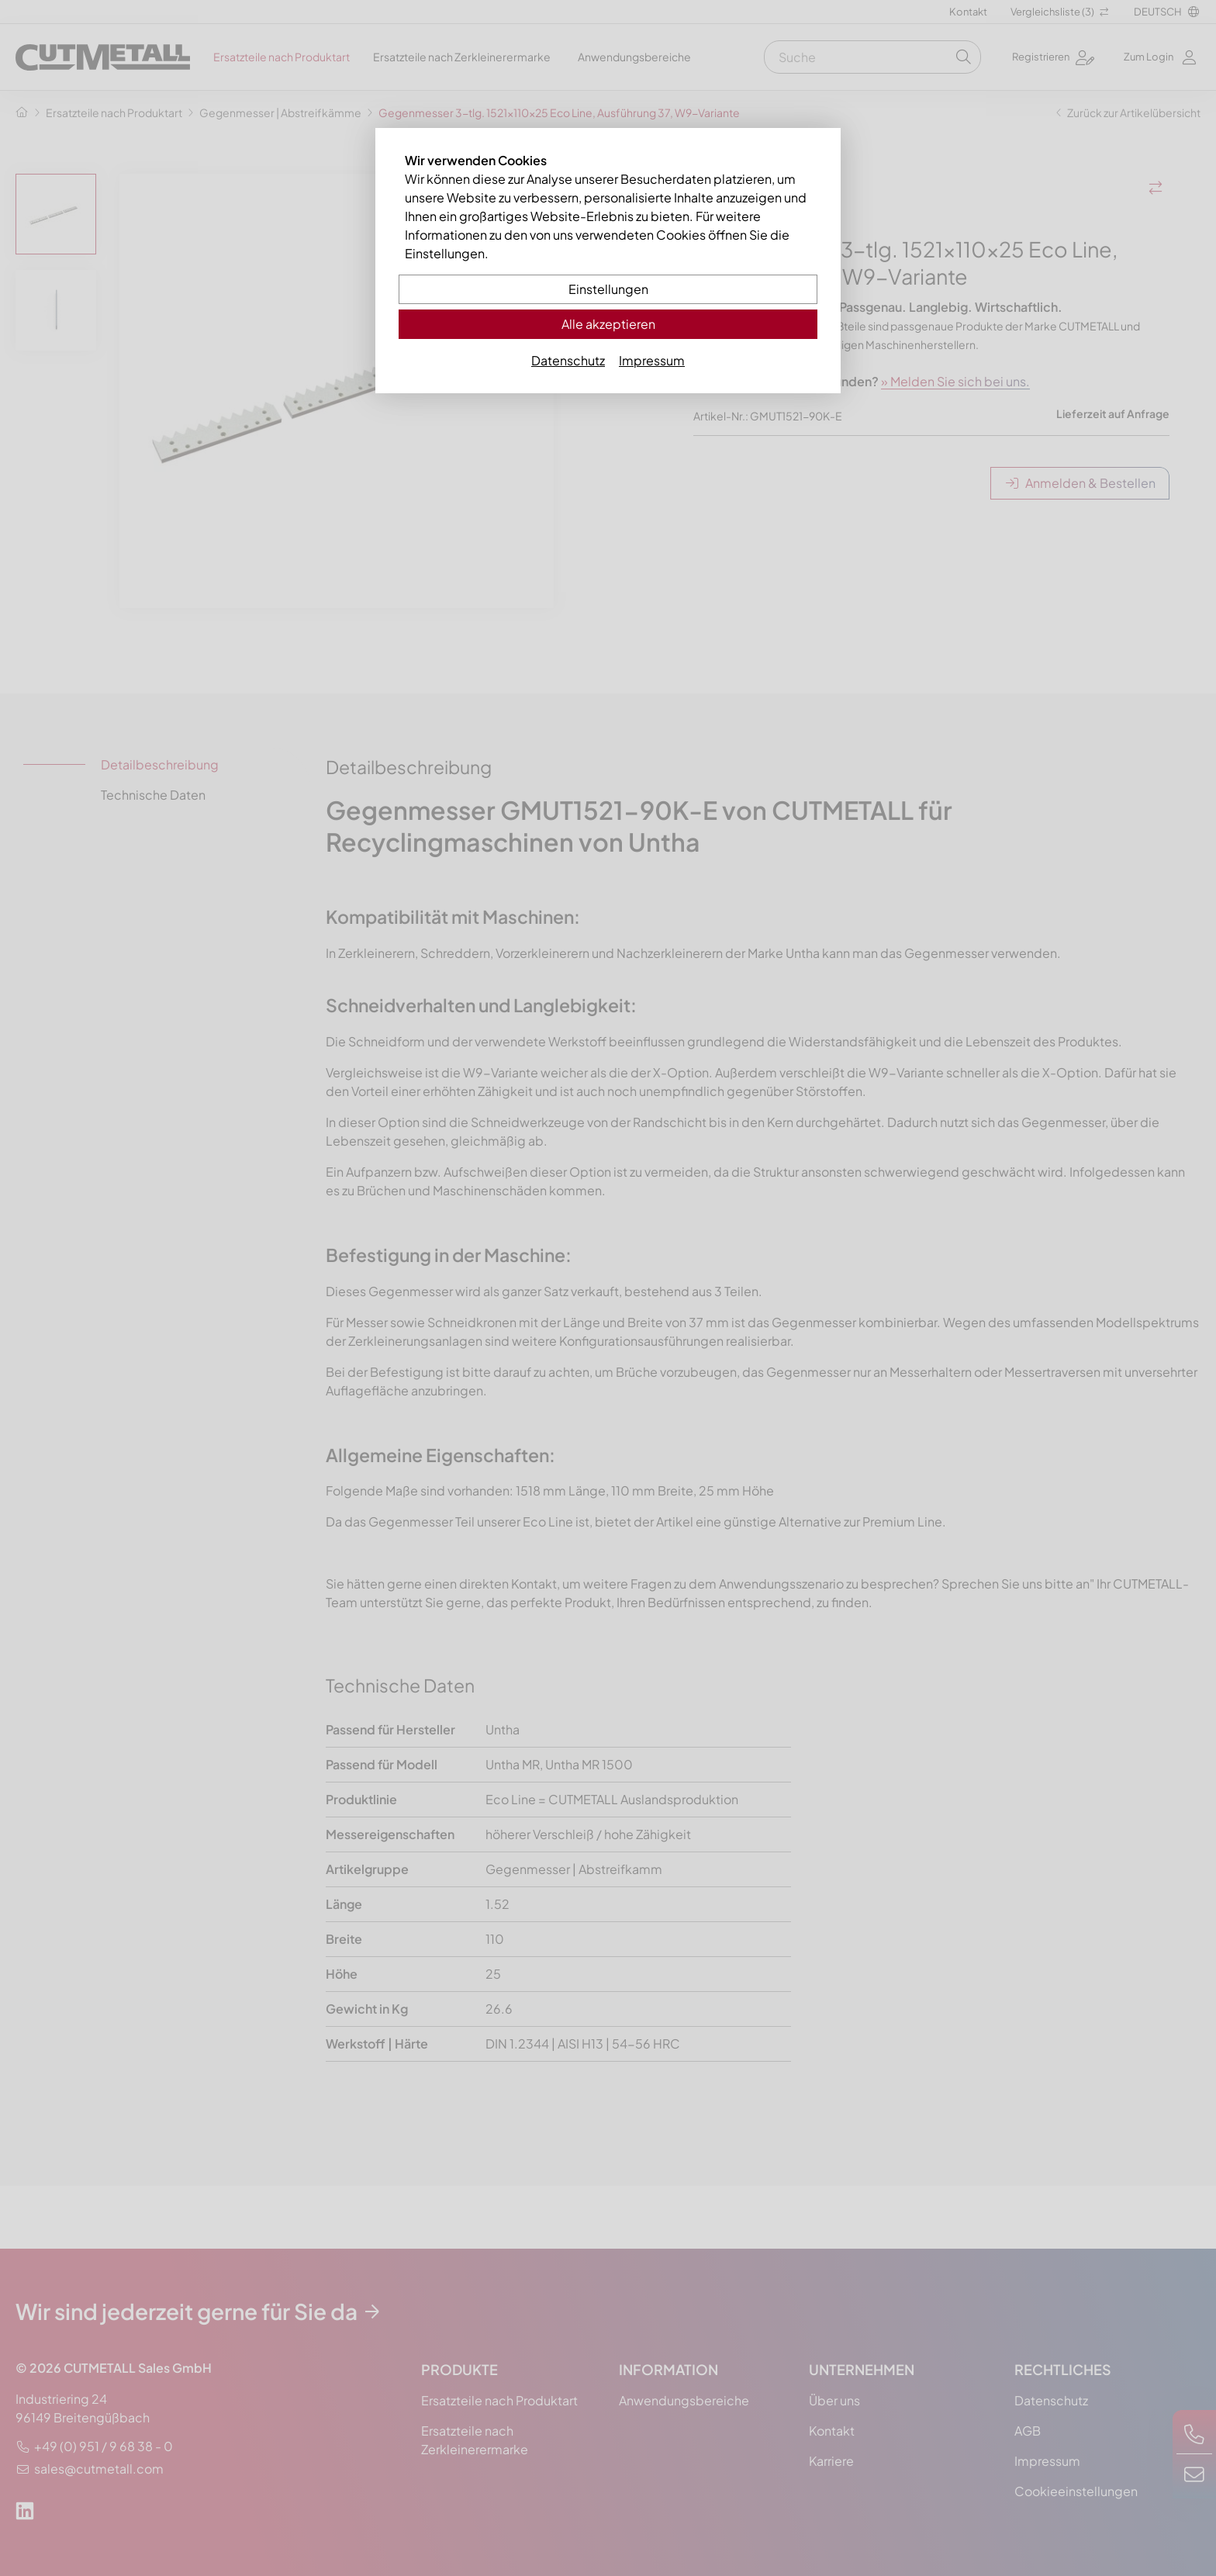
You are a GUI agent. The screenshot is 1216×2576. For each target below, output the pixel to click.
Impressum (652, 360)
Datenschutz (568, 360)
